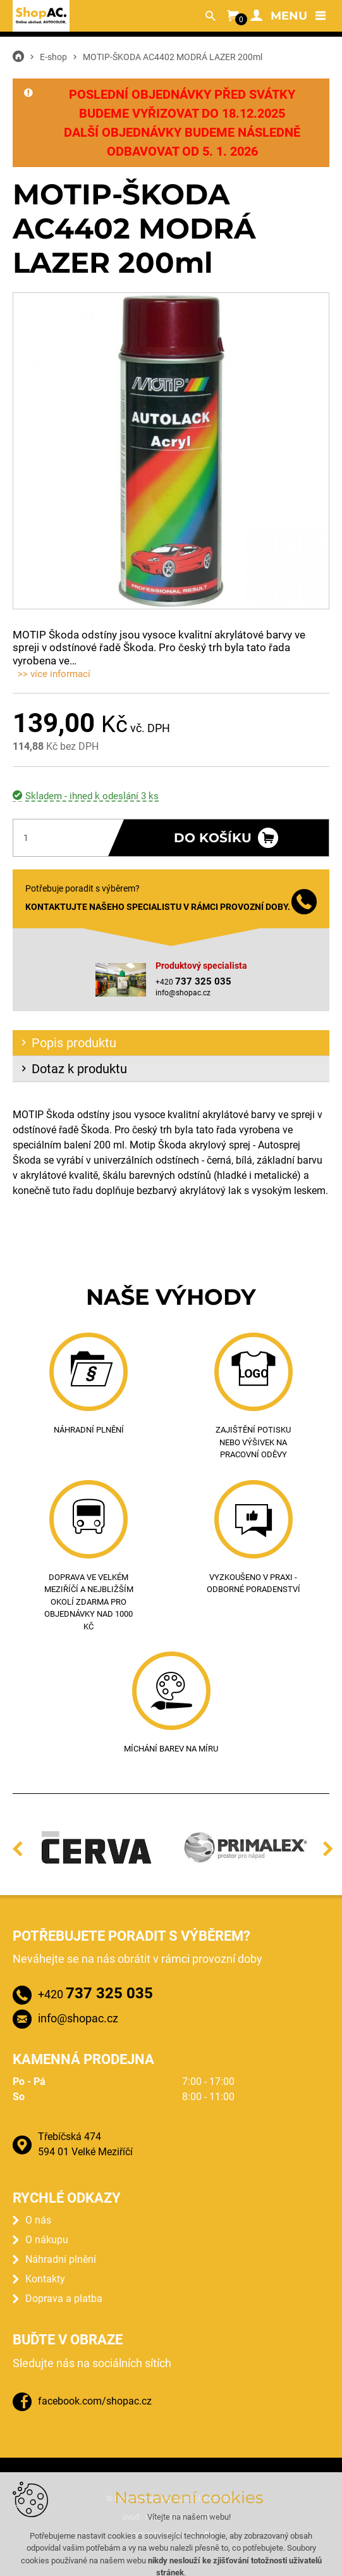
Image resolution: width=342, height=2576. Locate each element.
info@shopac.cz (183, 992)
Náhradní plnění (60, 2259)
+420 (95, 1993)
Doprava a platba (63, 2299)
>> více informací (54, 674)
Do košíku (213, 837)
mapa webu (166, 2517)
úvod (130, 2517)
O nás (38, 2220)
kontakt (207, 2517)
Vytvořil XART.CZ (162, 2535)
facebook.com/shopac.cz (95, 2401)
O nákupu (46, 2240)
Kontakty (45, 2279)
